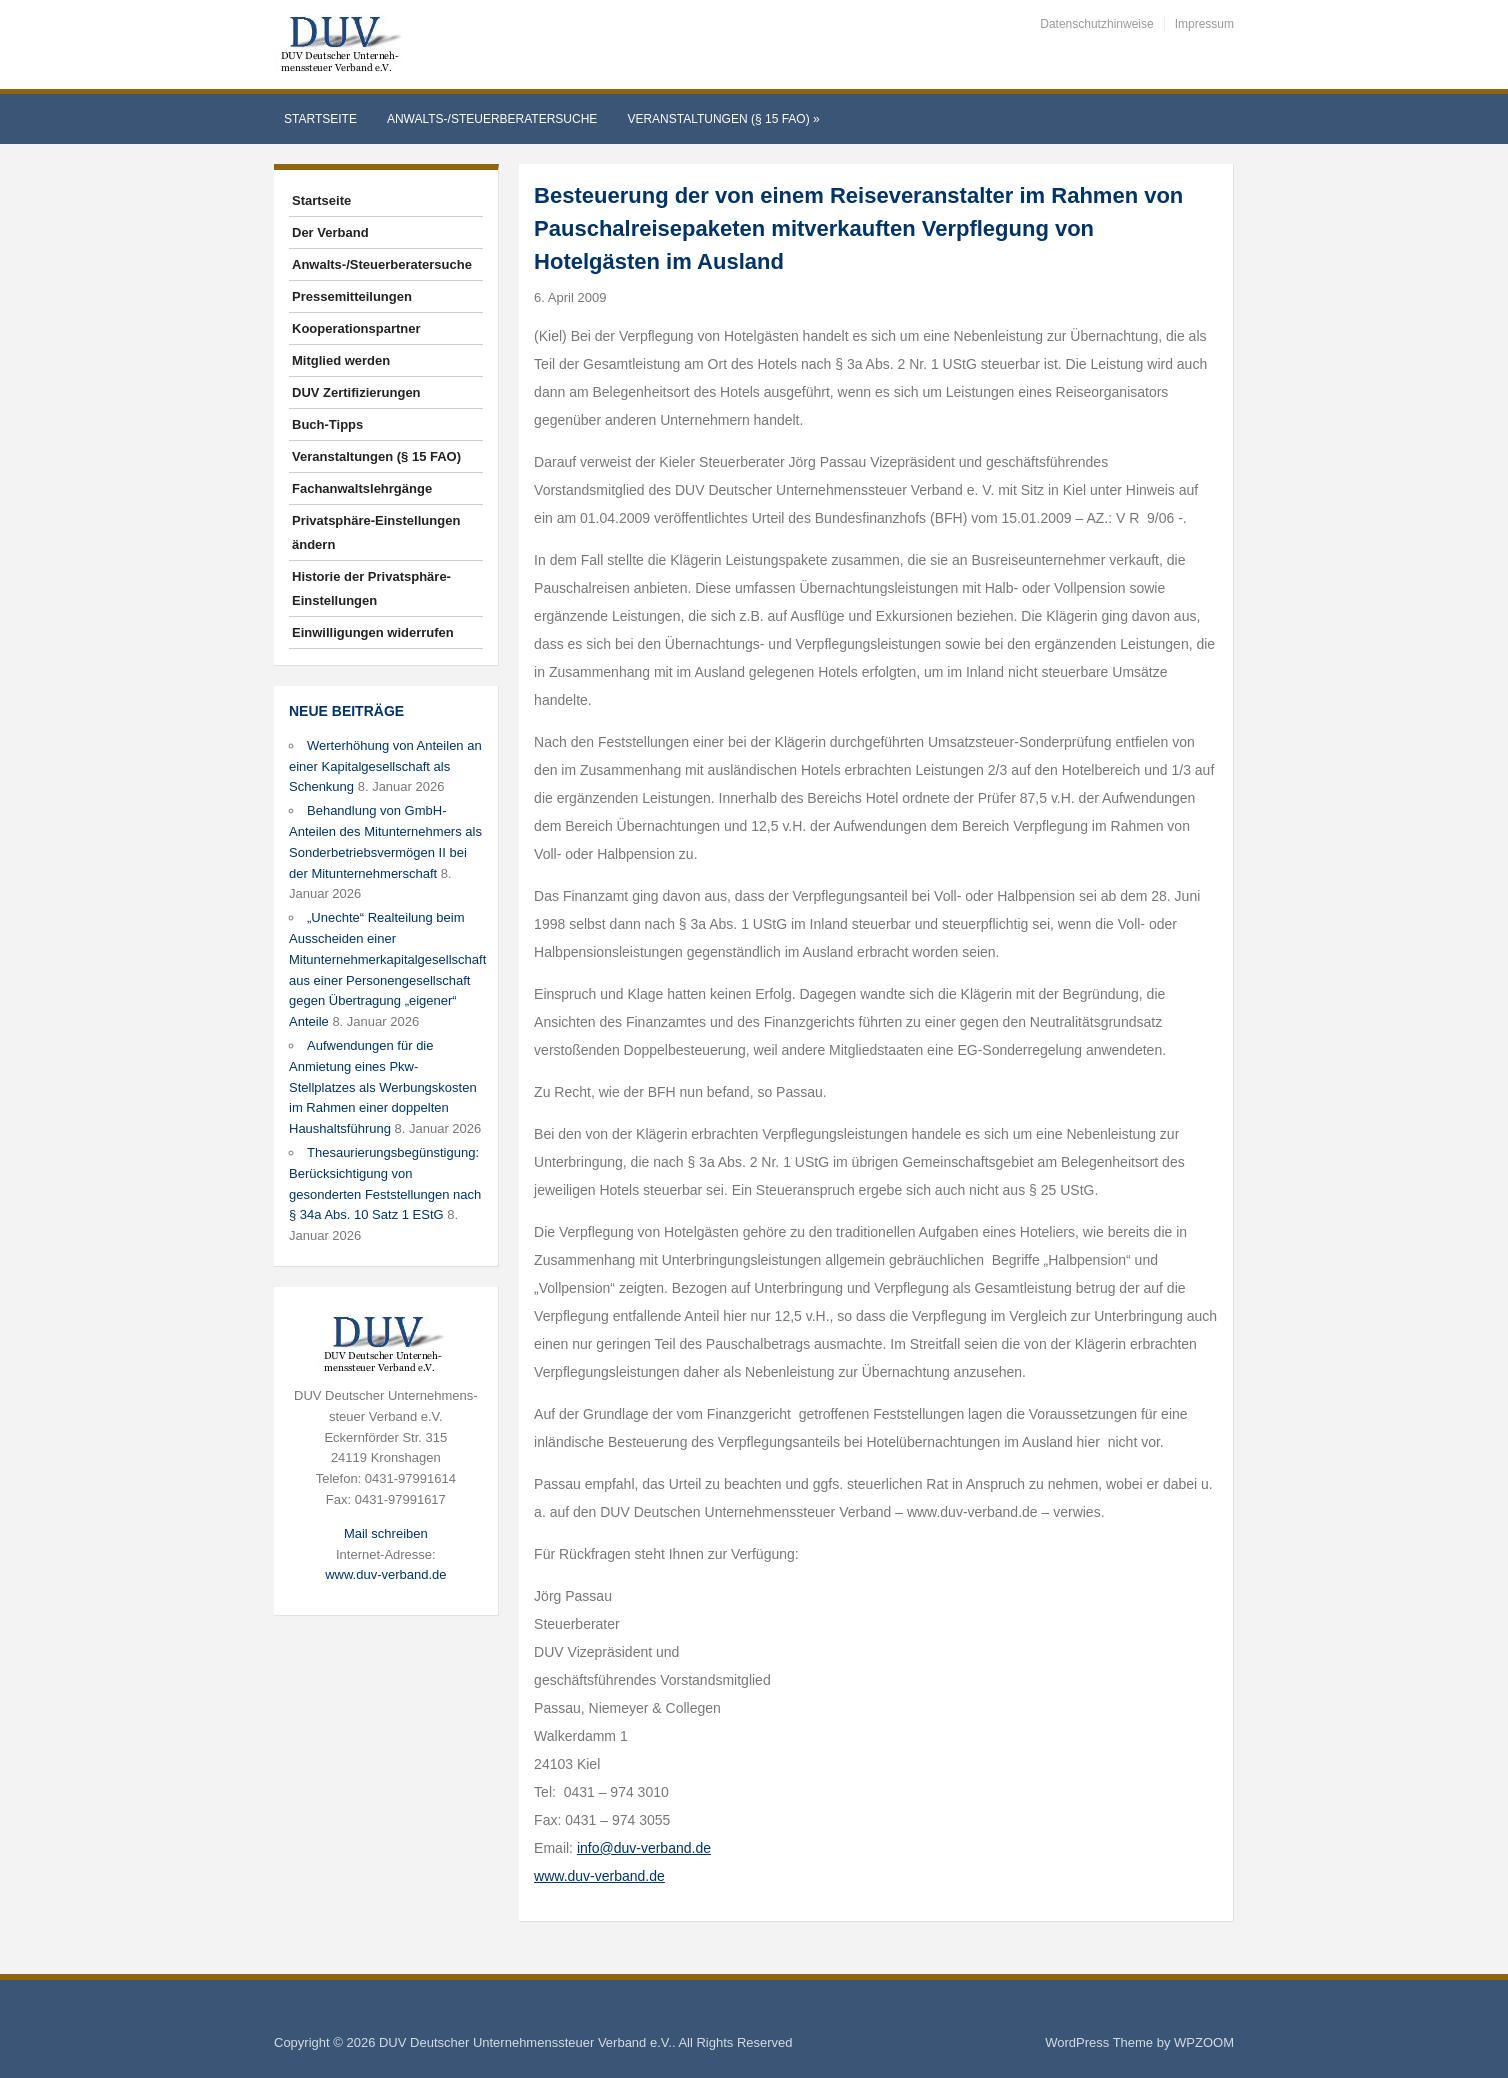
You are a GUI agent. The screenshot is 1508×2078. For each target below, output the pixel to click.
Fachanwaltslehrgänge (362, 488)
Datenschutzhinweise (1096, 24)
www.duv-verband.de (385, 1574)
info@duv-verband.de (644, 1848)
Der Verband (330, 232)
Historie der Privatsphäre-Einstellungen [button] (371, 588)
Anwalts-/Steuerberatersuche (492, 119)
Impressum (1204, 24)
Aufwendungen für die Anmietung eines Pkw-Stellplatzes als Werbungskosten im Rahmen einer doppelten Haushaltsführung (383, 1087)
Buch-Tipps (327, 424)
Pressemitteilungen (352, 296)
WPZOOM (1204, 2042)
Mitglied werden (341, 360)
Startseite (320, 119)
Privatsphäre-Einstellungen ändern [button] (376, 532)
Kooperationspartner (356, 328)
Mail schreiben (386, 1533)
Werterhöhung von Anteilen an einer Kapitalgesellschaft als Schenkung (385, 766)
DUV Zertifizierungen (356, 392)
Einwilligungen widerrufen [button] (373, 632)
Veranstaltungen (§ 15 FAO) (723, 119)
